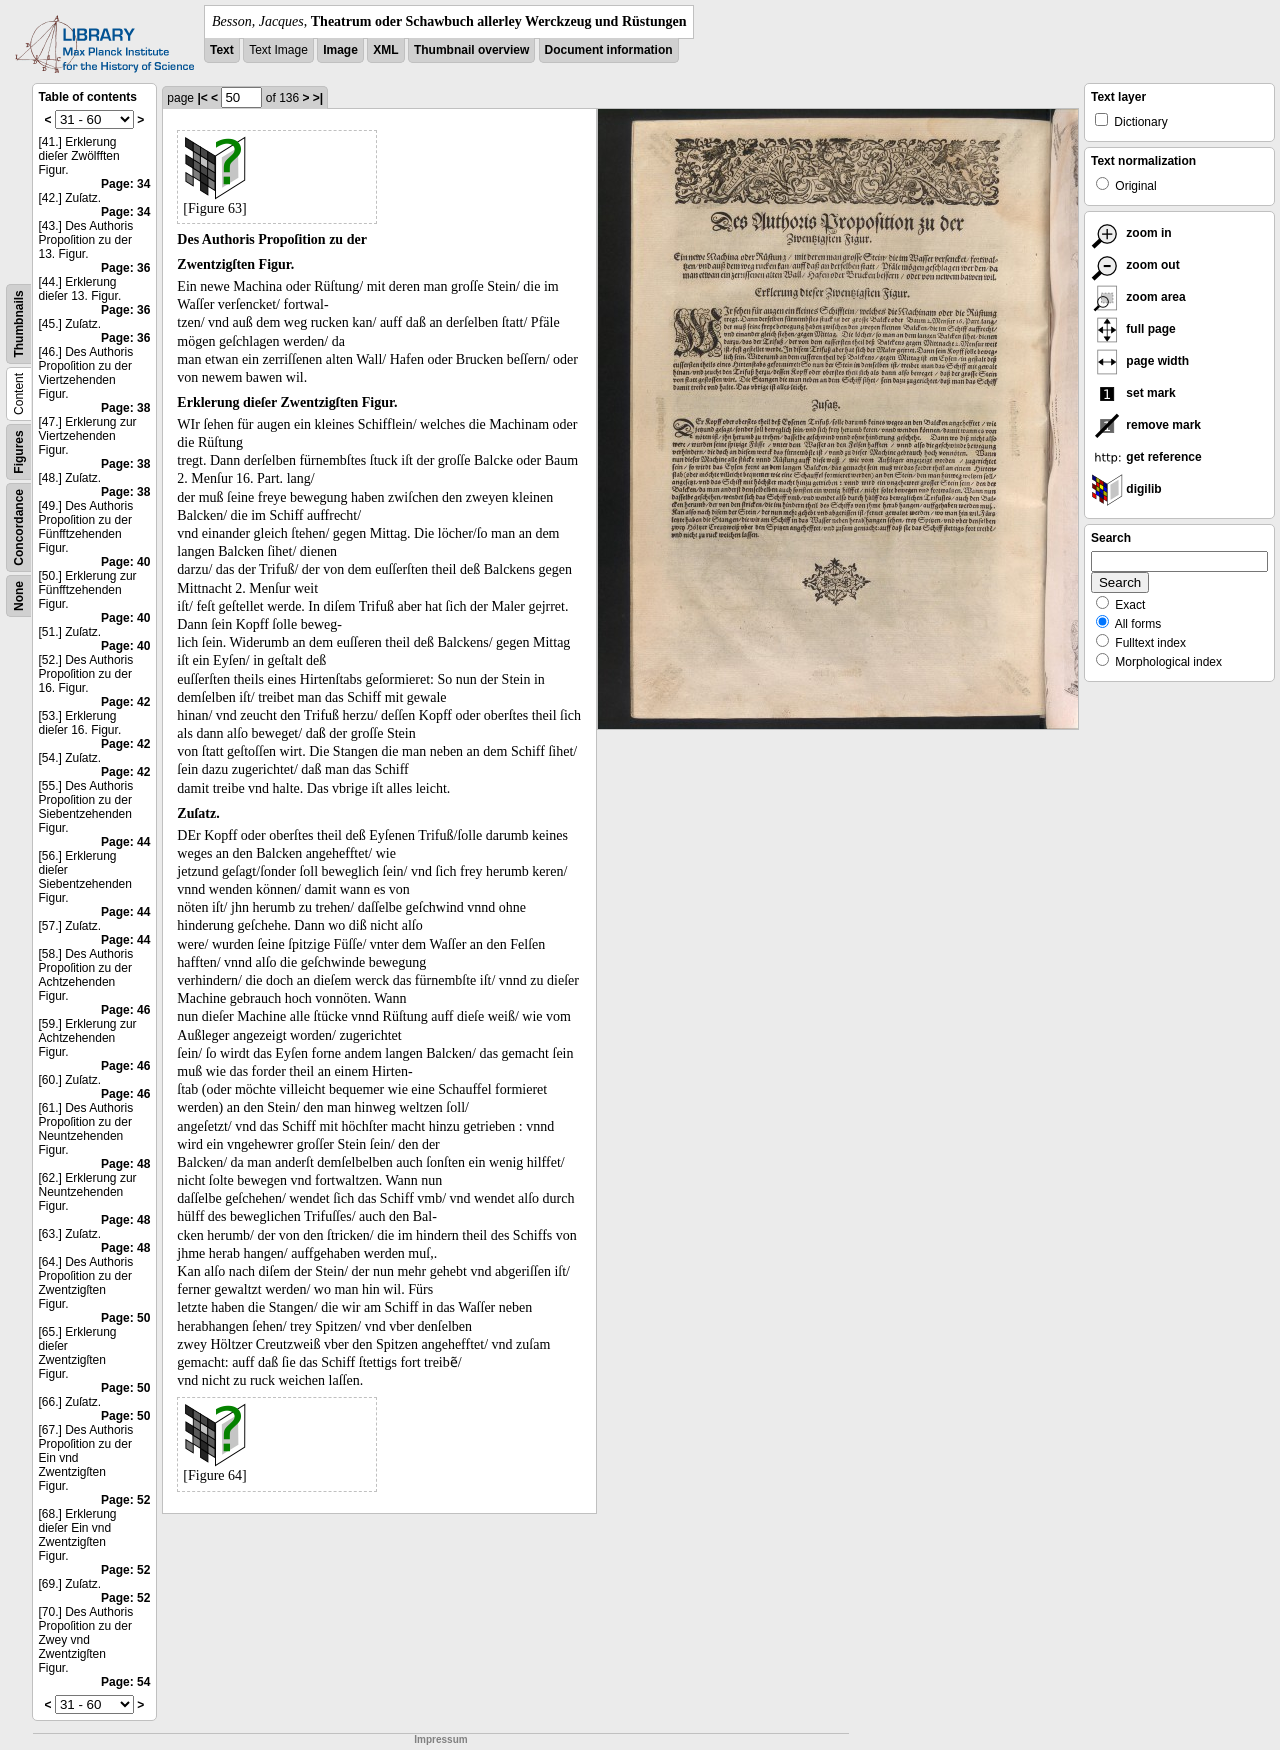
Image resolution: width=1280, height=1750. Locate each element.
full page (1133, 329)
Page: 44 (125, 842)
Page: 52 (125, 1500)
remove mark (1146, 425)
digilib (1126, 489)
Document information (609, 50)
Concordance (19, 527)
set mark (1133, 393)
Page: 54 (125, 1682)
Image (340, 50)
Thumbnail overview (471, 50)
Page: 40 (125, 562)
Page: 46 (125, 1010)
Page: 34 (125, 184)
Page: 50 (125, 1318)
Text (222, 50)
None (19, 596)
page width (1140, 361)
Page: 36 (125, 268)
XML (385, 50)
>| (318, 98)
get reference (1146, 457)
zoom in (1131, 233)
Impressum (440, 1739)
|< (202, 98)
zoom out (1135, 265)
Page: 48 (125, 1164)
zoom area (1138, 297)
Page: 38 (125, 408)
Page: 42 (125, 702)
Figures (19, 451)
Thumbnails (19, 323)
